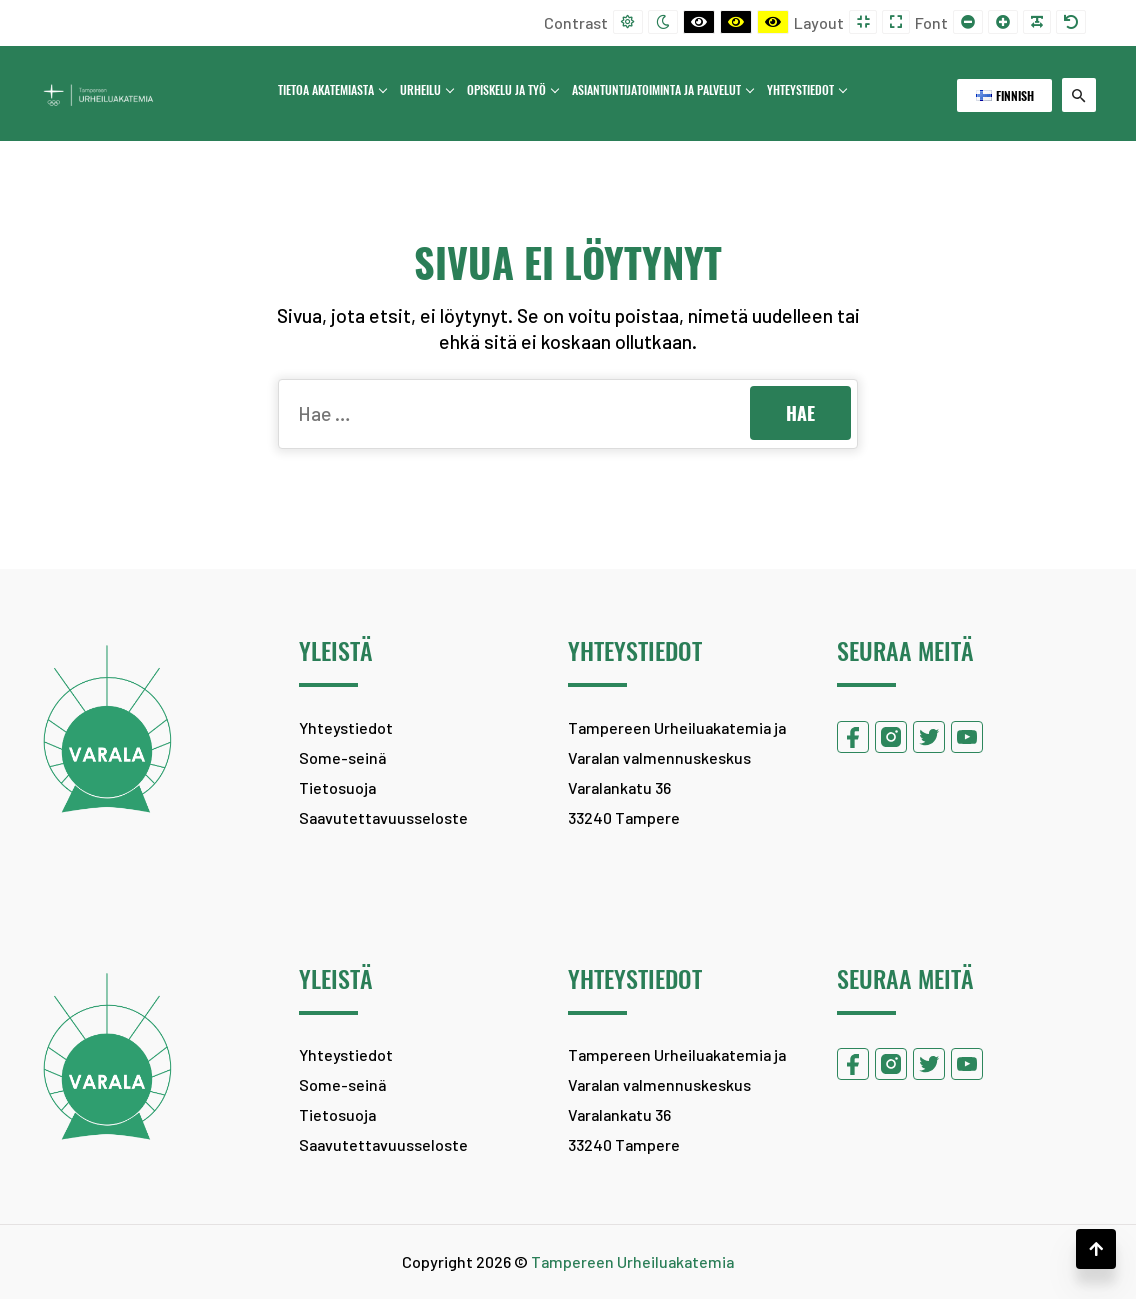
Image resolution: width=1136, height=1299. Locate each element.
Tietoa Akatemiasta (332, 90)
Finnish (1005, 95)
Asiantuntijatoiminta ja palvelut (662, 90)
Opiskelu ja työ (512, 90)
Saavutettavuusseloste (383, 817)
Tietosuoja (337, 787)
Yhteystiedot (806, 90)
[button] (1096, 1249)
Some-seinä (342, 757)
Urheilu (426, 90)
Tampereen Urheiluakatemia (632, 1261)
